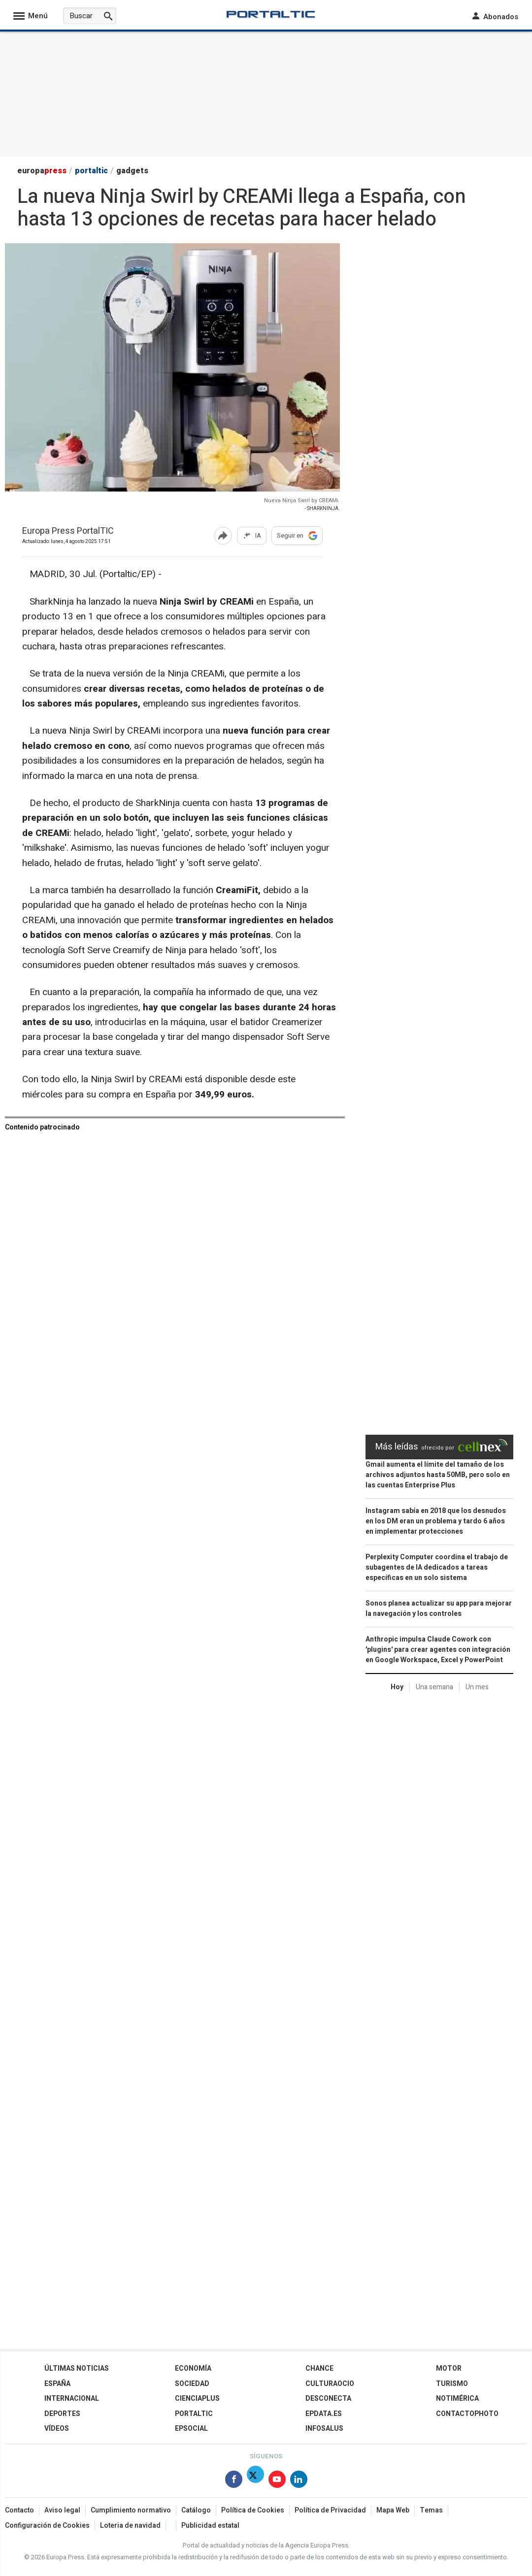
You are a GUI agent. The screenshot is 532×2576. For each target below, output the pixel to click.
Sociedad (192, 2384)
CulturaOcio (329, 2384)
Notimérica (457, 2398)
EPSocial (191, 2428)
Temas (431, 2510)
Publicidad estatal (210, 2525)
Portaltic (194, 2414)
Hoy (397, 1687)
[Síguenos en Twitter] (255, 2481)
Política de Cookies (252, 2510)
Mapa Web (392, 2510)
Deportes (62, 2414)
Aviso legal (62, 2510)
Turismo (452, 2384)
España (57, 2384)
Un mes (477, 1687)
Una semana (434, 1687)
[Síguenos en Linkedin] (299, 2481)
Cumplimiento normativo (131, 2510)
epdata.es (323, 2414)
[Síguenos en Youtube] (277, 2481)
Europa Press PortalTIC (68, 531)
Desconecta (328, 2398)
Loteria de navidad (130, 2525)
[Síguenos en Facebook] (234, 2481)
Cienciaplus (197, 2398)
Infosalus (324, 2428)
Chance (319, 2368)
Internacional (71, 2398)
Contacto (19, 2510)
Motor (449, 2368)
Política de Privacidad (330, 2510)
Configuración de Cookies (47, 2525)
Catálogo (196, 2510)
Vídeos (56, 2428)
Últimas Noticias (76, 2368)
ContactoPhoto (467, 2414)
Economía (193, 2368)
